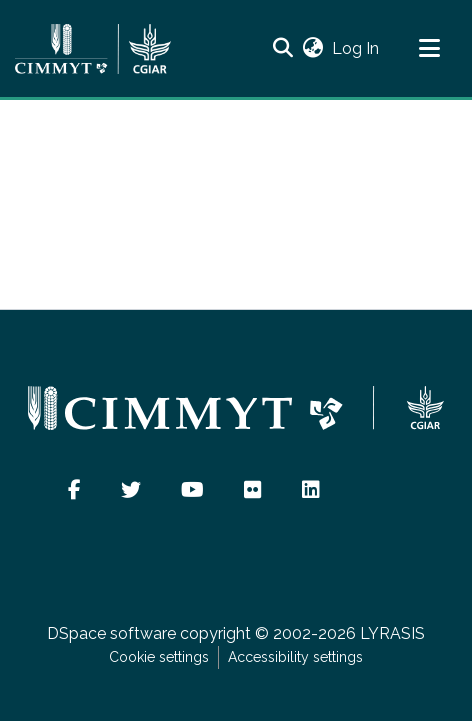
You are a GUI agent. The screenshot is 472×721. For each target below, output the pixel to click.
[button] (282, 49)
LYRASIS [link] (392, 633)
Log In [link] (356, 48)
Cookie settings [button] (159, 657)
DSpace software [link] (111, 633)
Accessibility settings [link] (295, 657)
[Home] (93, 49)
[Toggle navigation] (429, 49)
